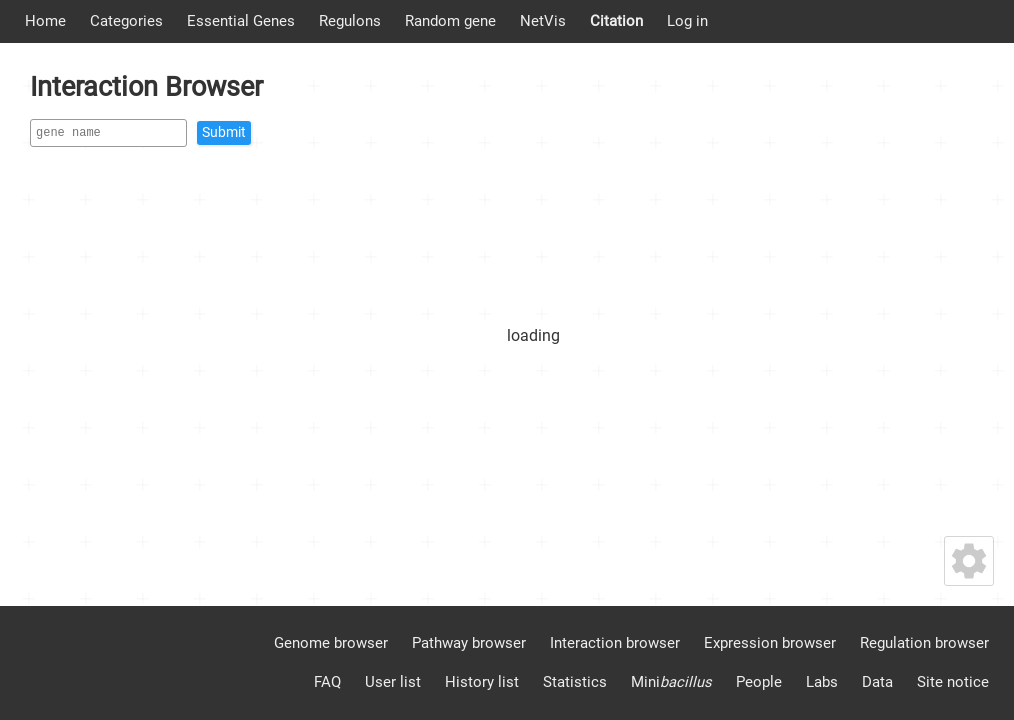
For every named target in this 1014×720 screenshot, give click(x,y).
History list (482, 682)
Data (877, 682)
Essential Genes (241, 21)
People (759, 682)
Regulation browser (924, 643)
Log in (687, 21)
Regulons (350, 21)
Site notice (953, 682)
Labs (822, 682)
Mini (671, 682)
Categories (126, 21)
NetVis (543, 21)
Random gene (450, 21)
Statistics (575, 682)
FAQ (327, 682)
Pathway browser (469, 643)
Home (45, 21)
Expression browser (770, 643)
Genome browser (331, 643)
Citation (616, 21)
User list (393, 682)
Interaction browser (615, 643)
